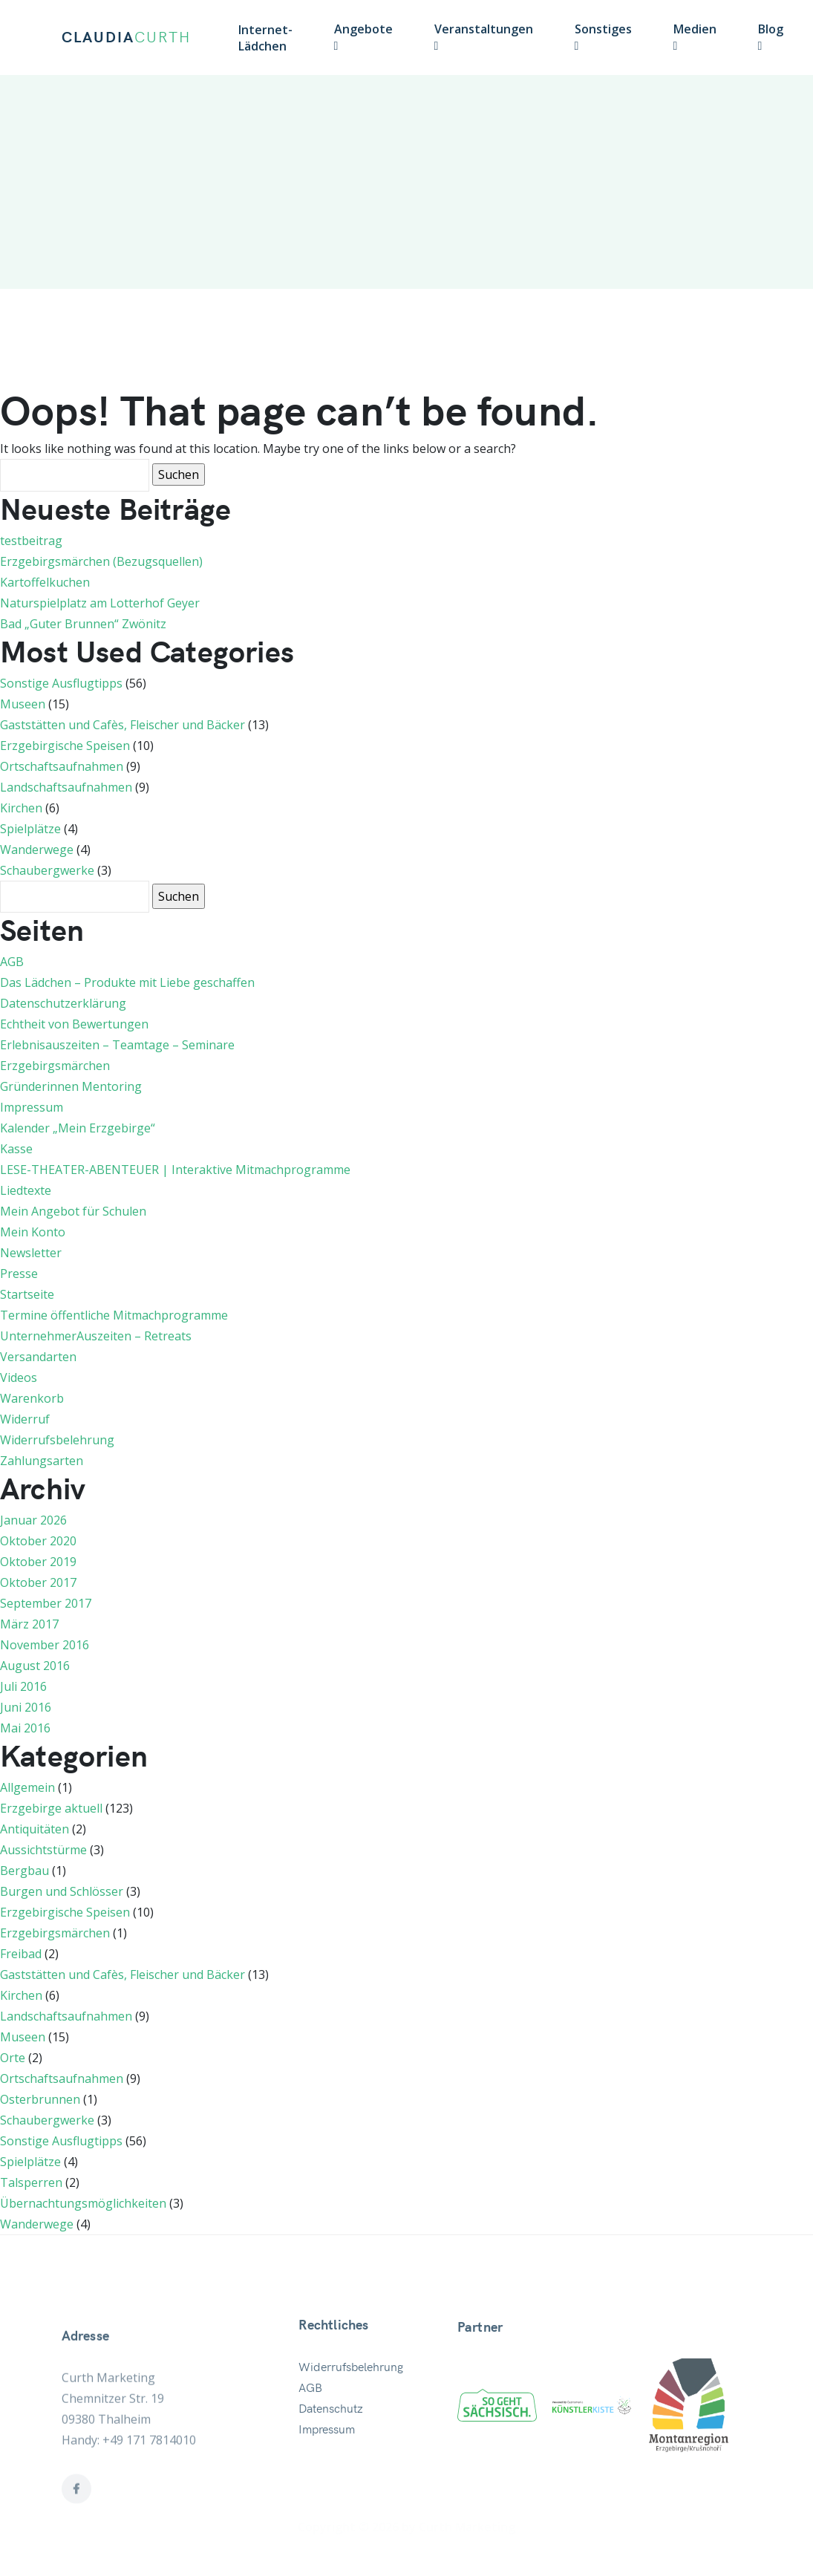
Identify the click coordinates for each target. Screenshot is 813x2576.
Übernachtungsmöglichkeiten (83, 2203)
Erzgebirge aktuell (51, 1808)
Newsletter (31, 1253)
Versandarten (38, 1357)
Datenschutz (330, 2461)
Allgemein (27, 1787)
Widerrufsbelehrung (57, 1440)
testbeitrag (31, 540)
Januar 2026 (33, 1520)
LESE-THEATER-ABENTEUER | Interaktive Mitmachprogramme (175, 1169)
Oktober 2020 (38, 1541)
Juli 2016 (23, 1686)
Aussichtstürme (43, 1850)
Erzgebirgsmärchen (55, 1065)
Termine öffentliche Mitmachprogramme (114, 1315)
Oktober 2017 (38, 1582)
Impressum (31, 1107)
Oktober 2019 (38, 1561)
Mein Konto (32, 1232)
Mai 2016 (25, 1728)
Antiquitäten (34, 1829)
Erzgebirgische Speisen (65, 745)
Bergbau (24, 1870)
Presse (19, 1273)
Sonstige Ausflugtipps (61, 683)
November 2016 (44, 1645)
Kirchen (21, 808)
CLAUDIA (126, 38)
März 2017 (29, 1624)
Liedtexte (25, 1190)
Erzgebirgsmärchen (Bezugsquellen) (101, 561)
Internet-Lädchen (265, 38)
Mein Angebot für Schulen (73, 1211)
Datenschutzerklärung (63, 1003)
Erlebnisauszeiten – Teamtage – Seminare (117, 1045)
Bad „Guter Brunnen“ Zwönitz (83, 624)
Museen (22, 704)
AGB (12, 961)
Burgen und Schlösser (61, 1891)
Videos (18, 1377)
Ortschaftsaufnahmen (61, 766)
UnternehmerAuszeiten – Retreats (96, 1336)
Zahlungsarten (41, 1460)
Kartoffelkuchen (45, 582)
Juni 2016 (25, 1707)
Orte (12, 2058)
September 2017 (45, 1603)
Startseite (27, 1294)
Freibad (21, 1954)
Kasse (16, 1149)
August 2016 (35, 1665)
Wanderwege (37, 849)
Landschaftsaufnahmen (66, 787)
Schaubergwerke (47, 870)
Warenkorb (32, 1398)
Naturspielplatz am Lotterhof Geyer (100, 603)
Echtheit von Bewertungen (74, 1024)
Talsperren (31, 2182)
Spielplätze (30, 829)
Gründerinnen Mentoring (71, 1086)
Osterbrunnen (40, 2099)
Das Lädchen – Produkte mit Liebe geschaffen (127, 982)
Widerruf (25, 1419)
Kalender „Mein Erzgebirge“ (77, 1128)
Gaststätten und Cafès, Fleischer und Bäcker (122, 725)
